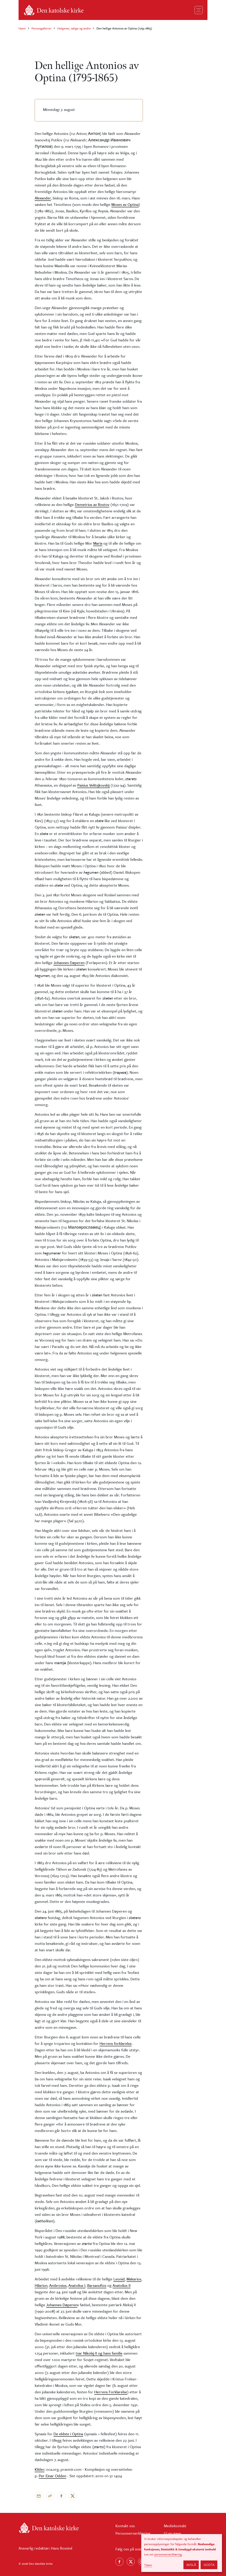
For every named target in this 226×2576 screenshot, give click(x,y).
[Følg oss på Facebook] (119, 2562)
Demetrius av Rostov (92, 504)
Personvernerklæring (132, 2533)
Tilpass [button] (148, 2565)
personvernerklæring (168, 2554)
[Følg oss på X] (131, 2562)
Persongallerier (41, 28)
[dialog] (181, 2553)
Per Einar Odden (52, 2475)
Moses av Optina (125, 204)
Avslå (191, 2564)
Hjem (22, 28)
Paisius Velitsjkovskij (93, 785)
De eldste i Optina (68, 2433)
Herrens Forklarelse (110, 2392)
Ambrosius (58, 2285)
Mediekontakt (175, 2525)
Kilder (39, 2469)
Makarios (134, 2279)
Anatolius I (76, 2285)
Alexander (43, 198)
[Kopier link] (50, 2496)
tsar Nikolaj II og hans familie (99, 2353)
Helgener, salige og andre (74, 28)
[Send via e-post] (39, 2496)
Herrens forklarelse (115, 2043)
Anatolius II (122, 2285)
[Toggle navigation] (199, 10)
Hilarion (41, 2285)
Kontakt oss (125, 2525)
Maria (97, 543)
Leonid (119, 2279)
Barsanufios (96, 2285)
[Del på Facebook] (61, 2496)
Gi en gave (172, 2533)
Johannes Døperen (69, 962)
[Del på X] (73, 2496)
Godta (209, 2564)
